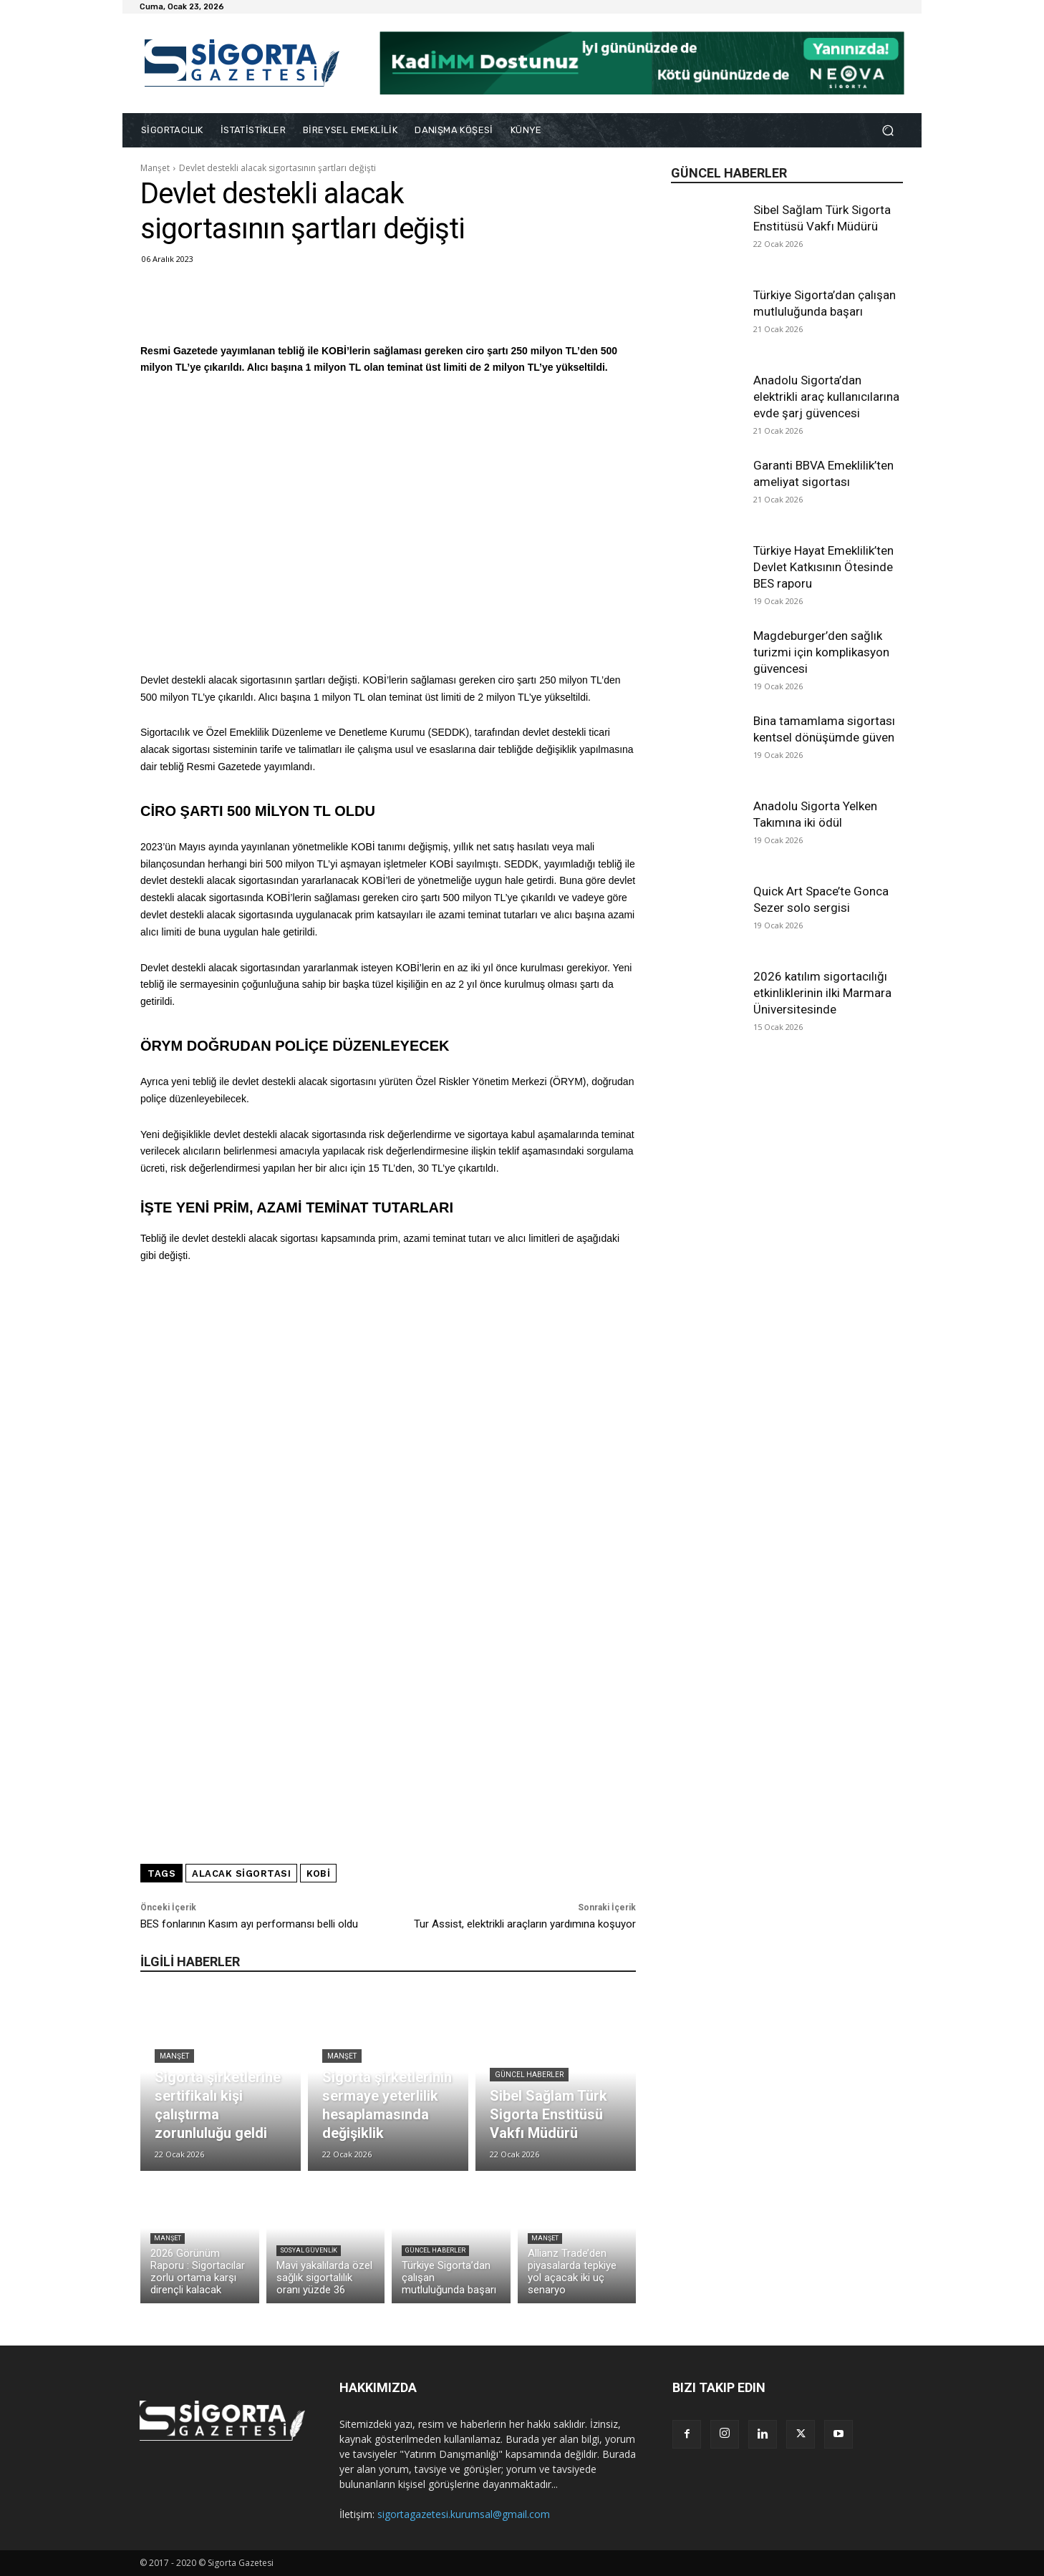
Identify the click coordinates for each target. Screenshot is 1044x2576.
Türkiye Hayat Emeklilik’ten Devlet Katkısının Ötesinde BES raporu (823, 566)
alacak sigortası (241, 1873)
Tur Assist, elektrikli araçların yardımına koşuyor (525, 1924)
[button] (887, 130)
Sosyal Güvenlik (308, 2250)
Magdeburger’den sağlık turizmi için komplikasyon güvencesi (821, 652)
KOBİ (318, 1873)
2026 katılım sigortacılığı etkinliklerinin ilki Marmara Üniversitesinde (822, 992)
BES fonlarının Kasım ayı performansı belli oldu (249, 1924)
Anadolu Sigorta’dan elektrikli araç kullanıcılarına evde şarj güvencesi (826, 396)
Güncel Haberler (529, 2075)
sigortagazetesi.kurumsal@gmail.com (463, 2514)
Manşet (155, 168)
